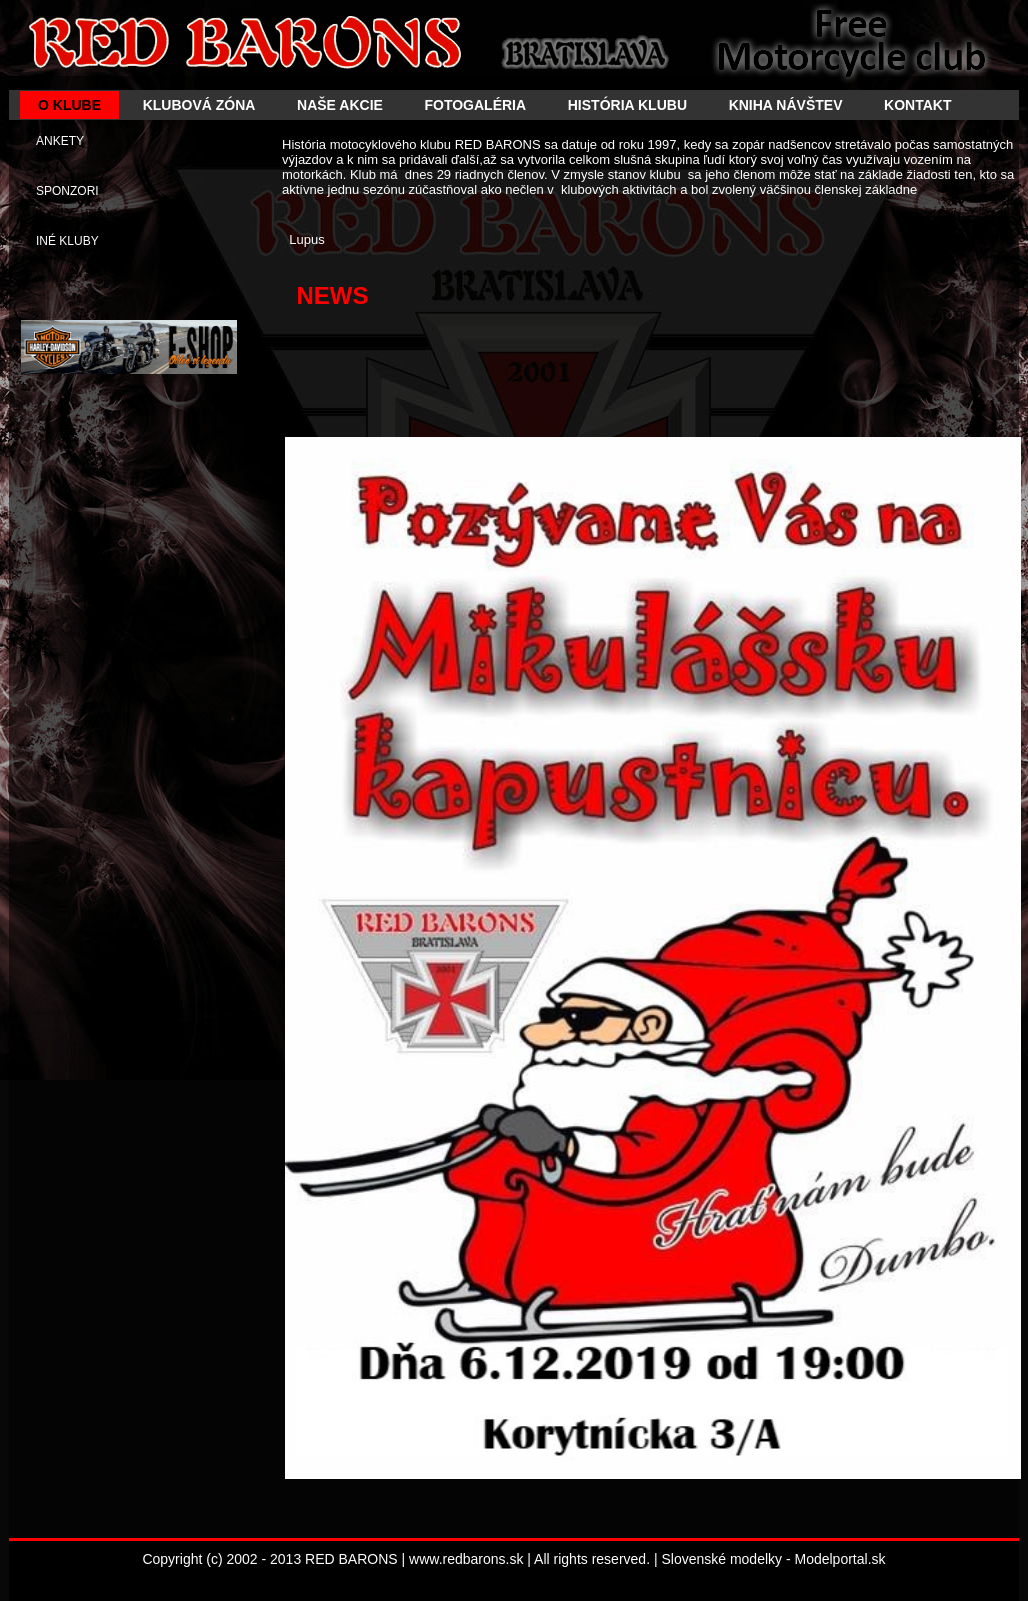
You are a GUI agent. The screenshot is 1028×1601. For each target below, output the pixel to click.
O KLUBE (69, 105)
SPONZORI (67, 191)
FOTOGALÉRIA (475, 105)
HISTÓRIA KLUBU (627, 105)
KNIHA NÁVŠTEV (786, 105)
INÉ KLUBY (67, 241)
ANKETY (60, 141)
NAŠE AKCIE (340, 105)
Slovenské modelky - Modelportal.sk (773, 1559)
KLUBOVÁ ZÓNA (199, 105)
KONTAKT (917, 105)
